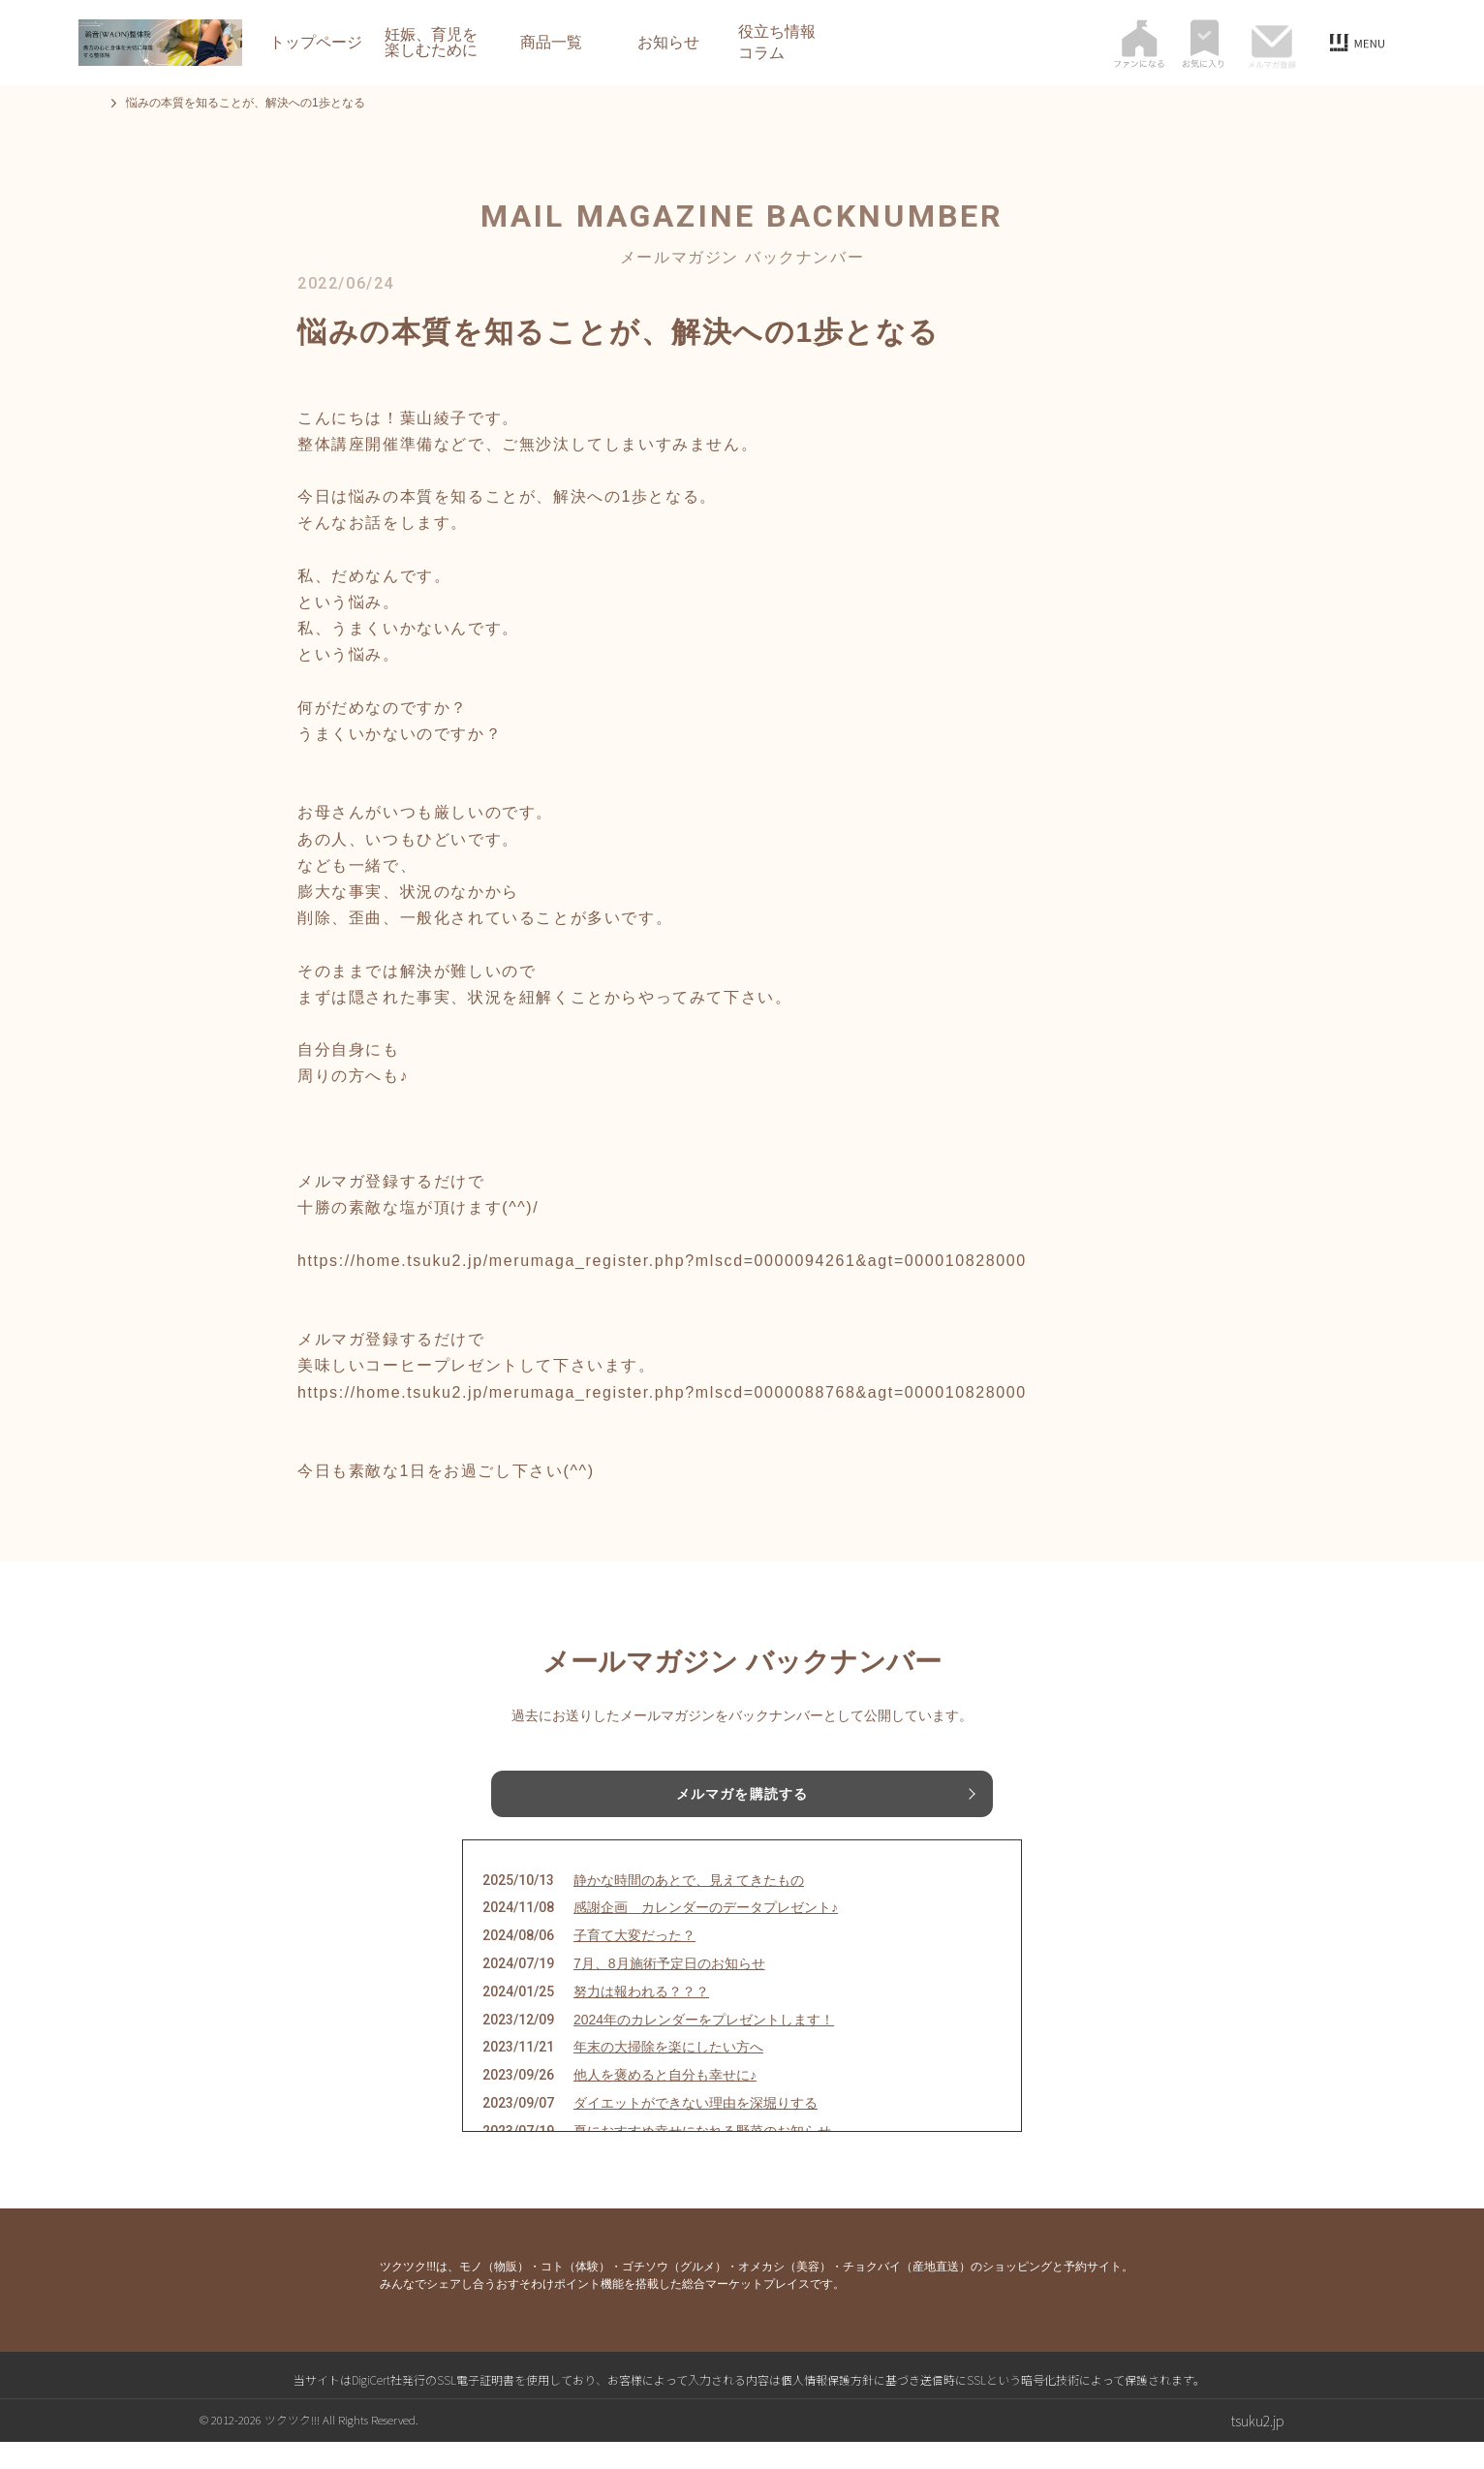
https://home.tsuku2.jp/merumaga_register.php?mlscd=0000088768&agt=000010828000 (662, 1392)
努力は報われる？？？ (641, 2018)
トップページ (315, 42)
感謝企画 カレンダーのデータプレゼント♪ (705, 1934)
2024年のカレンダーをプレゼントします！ (703, 2046)
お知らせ (668, 42)
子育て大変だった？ (634, 1962)
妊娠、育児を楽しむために (431, 42)
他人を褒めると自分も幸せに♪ (665, 2102)
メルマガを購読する (742, 1797)
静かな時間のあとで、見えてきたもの (688, 1907)
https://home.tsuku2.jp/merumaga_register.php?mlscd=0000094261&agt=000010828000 (662, 1260)
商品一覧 (551, 42)
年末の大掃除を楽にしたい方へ (668, 2074)
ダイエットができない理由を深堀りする (695, 2130)
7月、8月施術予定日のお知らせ (669, 1990)
